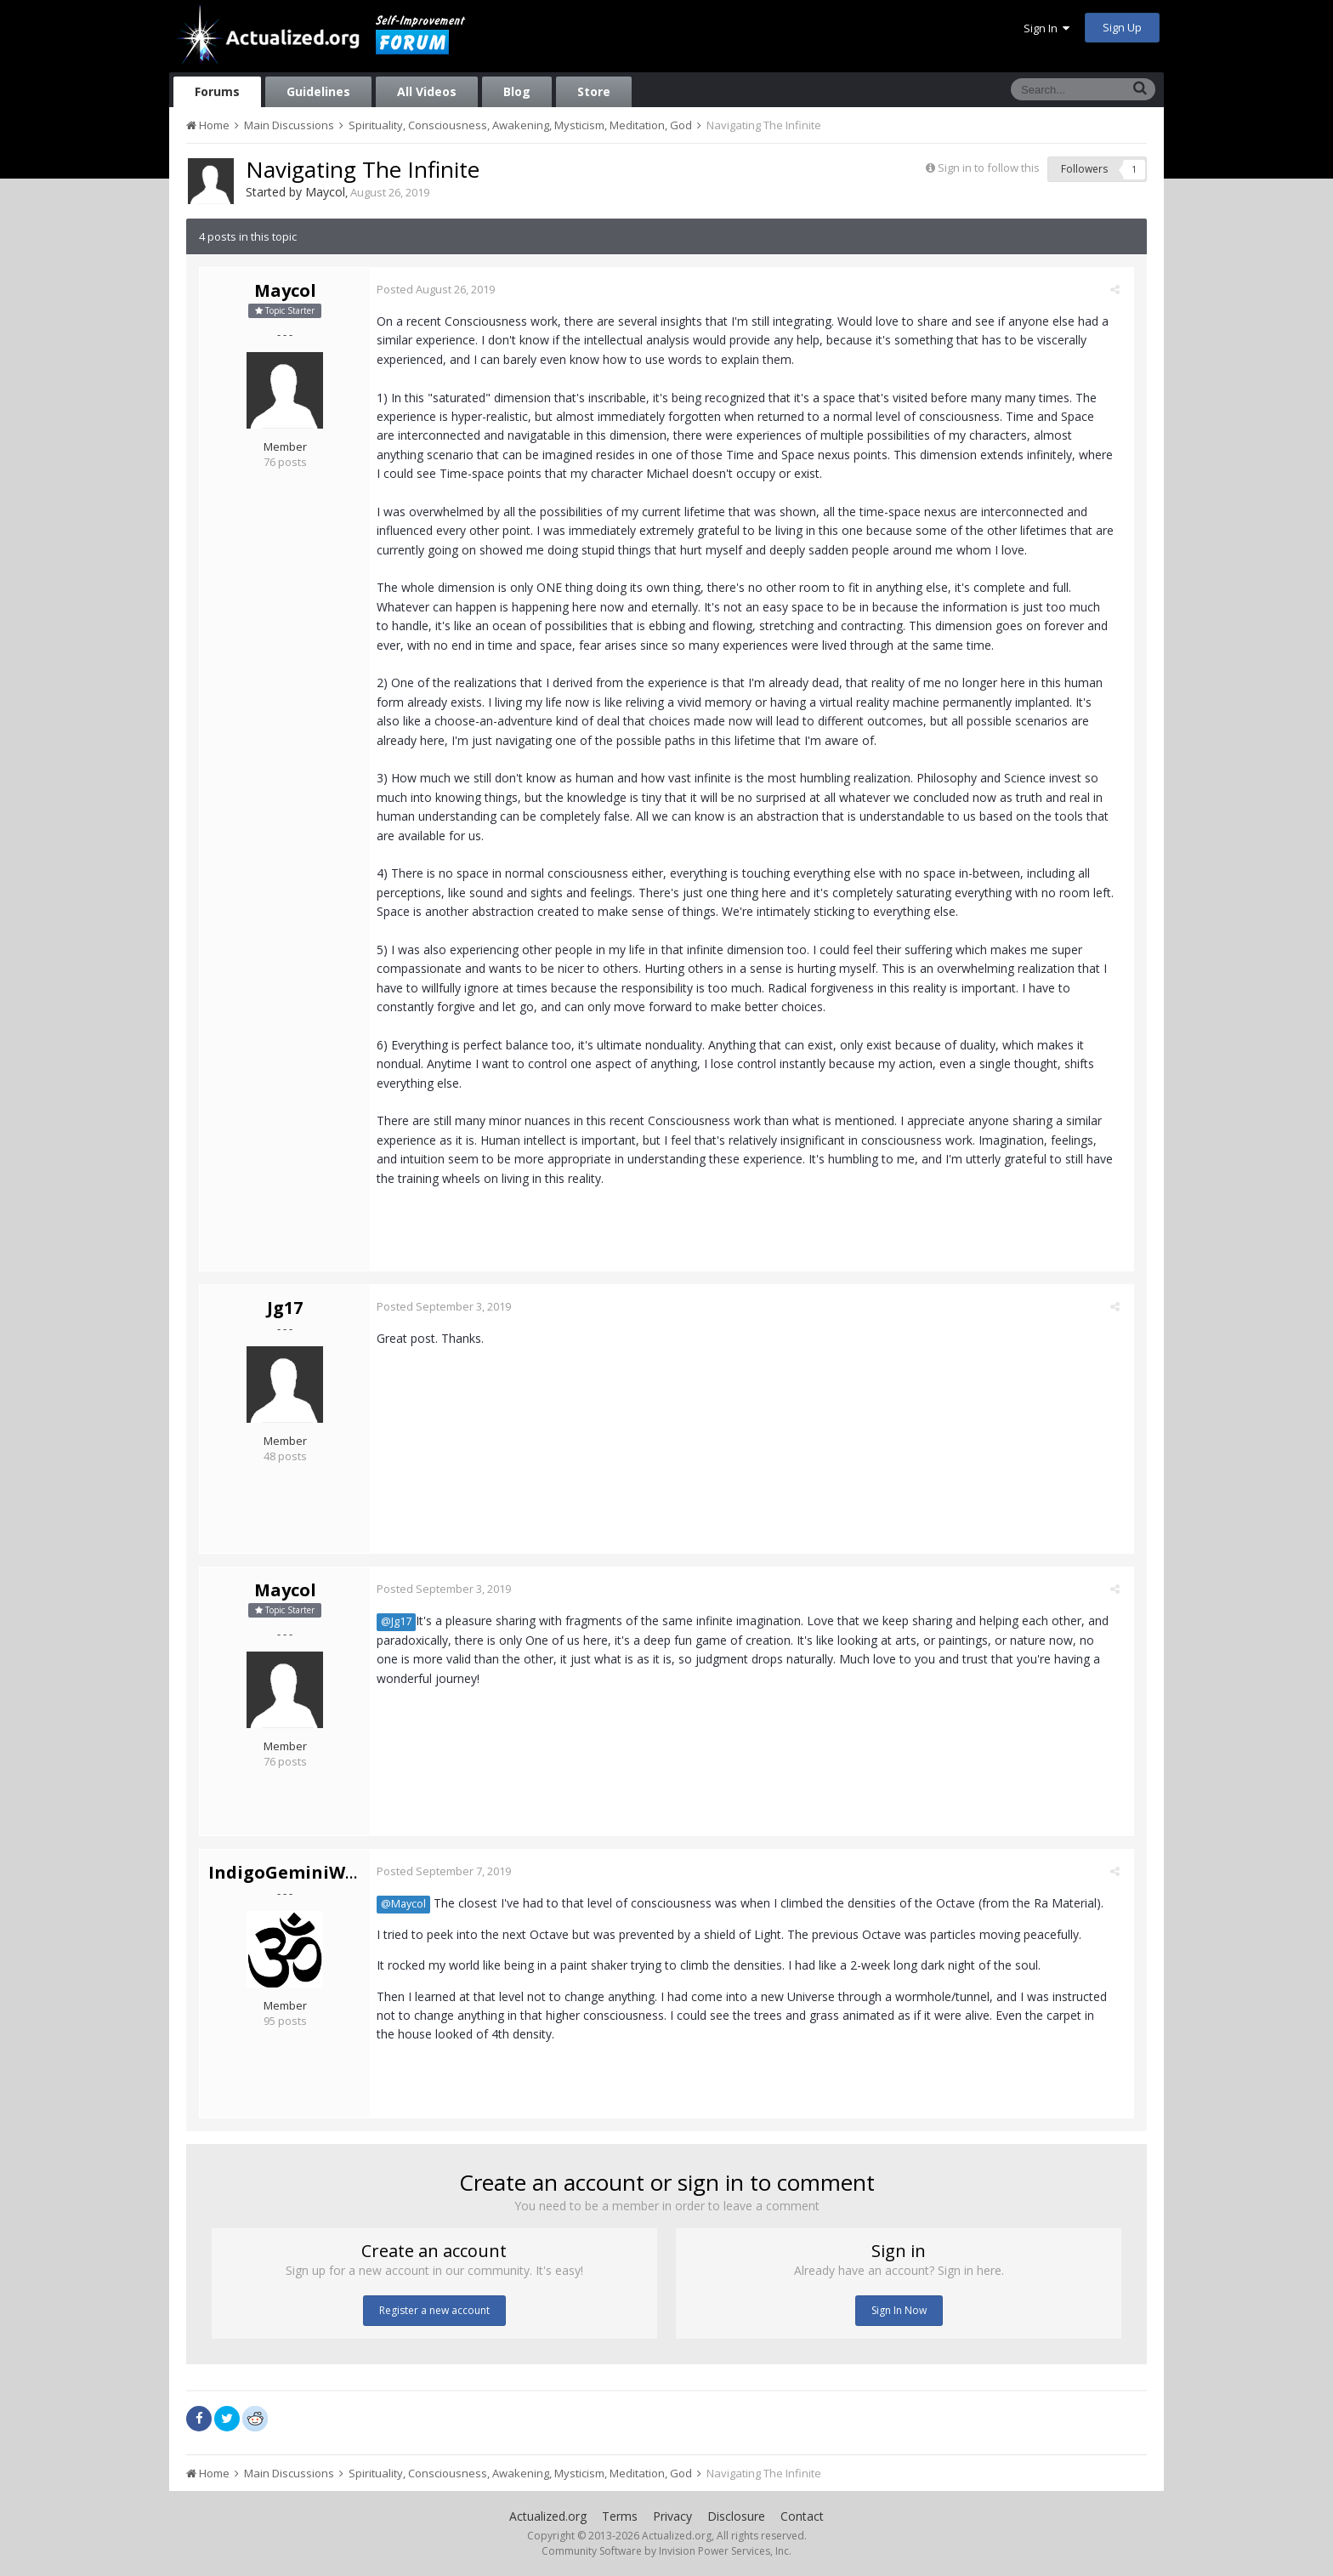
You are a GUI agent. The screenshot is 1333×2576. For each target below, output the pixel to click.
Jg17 (285, 1307)
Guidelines (318, 91)
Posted (442, 289)
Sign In (1046, 28)
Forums (217, 91)
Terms (620, 2516)
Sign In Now (899, 2310)
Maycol (325, 192)
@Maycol (409, 1903)
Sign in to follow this (989, 167)
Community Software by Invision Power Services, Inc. (666, 2551)
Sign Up (1122, 27)
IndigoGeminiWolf (289, 1872)
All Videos (427, 91)
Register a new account (434, 2310)
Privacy (672, 2516)
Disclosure (736, 2516)
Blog (516, 91)
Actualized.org (548, 2516)
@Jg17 (402, 1621)
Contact (802, 2516)
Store (593, 91)
